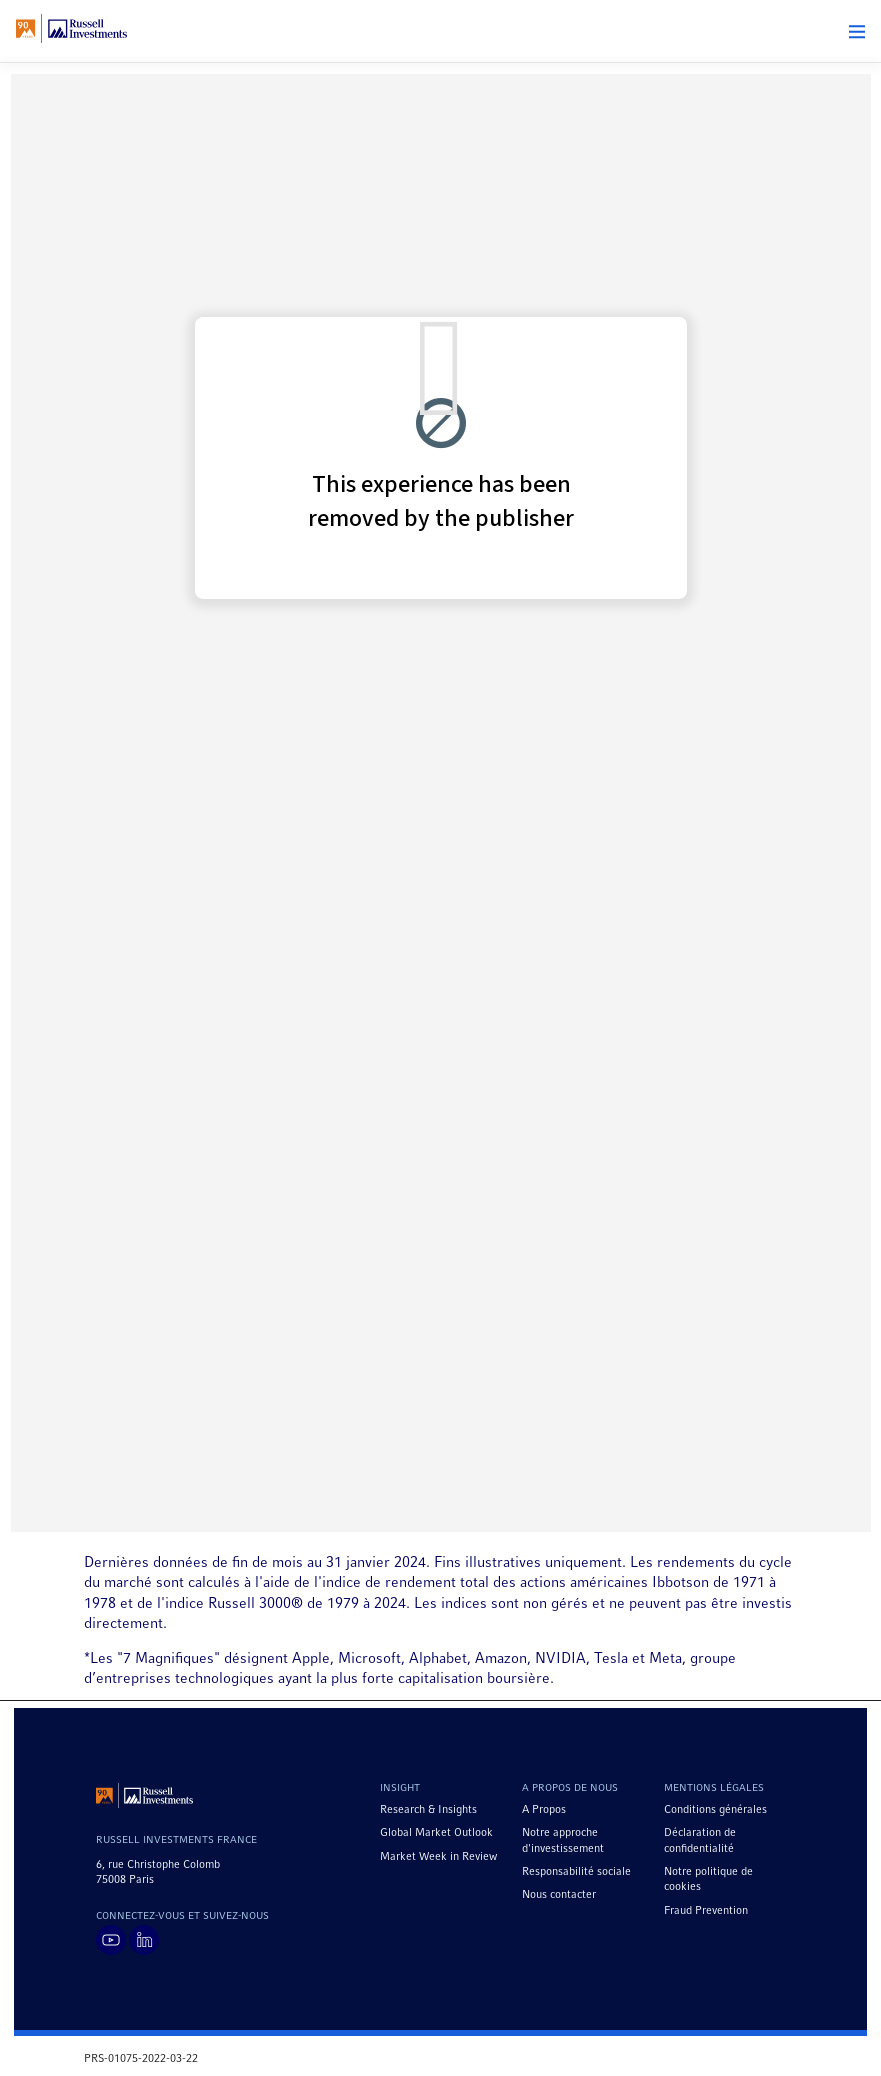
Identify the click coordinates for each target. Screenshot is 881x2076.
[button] (857, 32)
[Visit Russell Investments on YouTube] (111, 1940)
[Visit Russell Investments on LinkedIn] (144, 1940)
